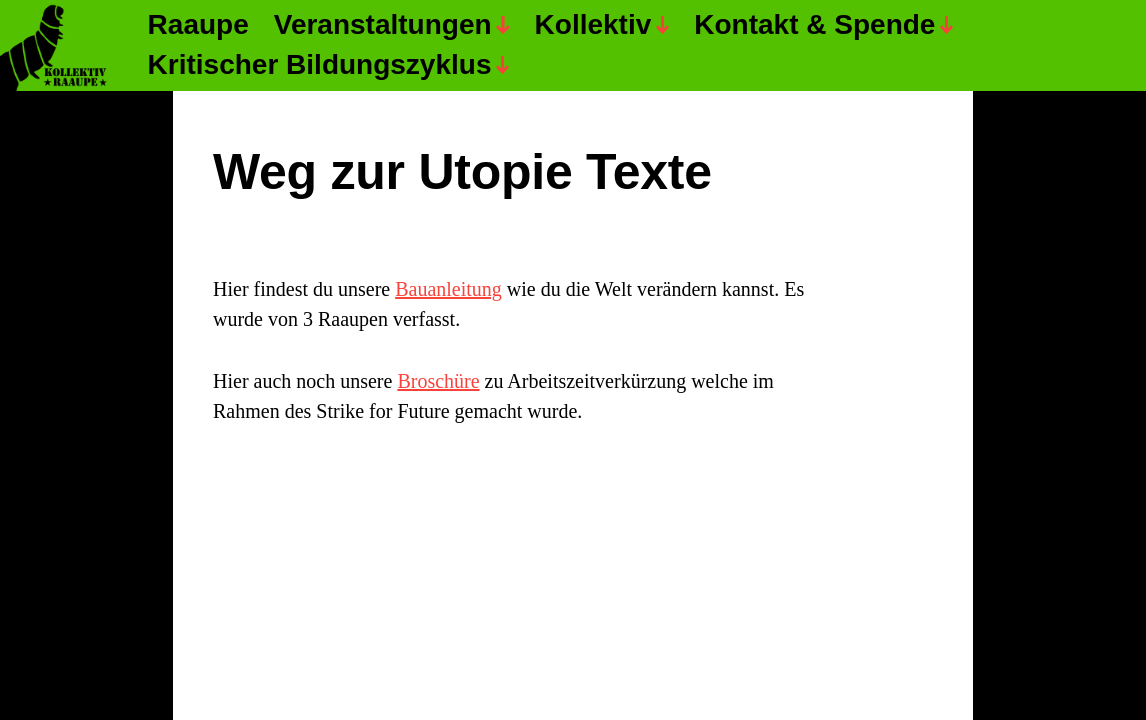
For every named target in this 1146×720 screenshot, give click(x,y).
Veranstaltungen (383, 25)
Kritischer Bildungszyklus (320, 65)
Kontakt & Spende (814, 25)
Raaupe (198, 25)
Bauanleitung (448, 289)
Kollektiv (593, 25)
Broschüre (438, 381)
